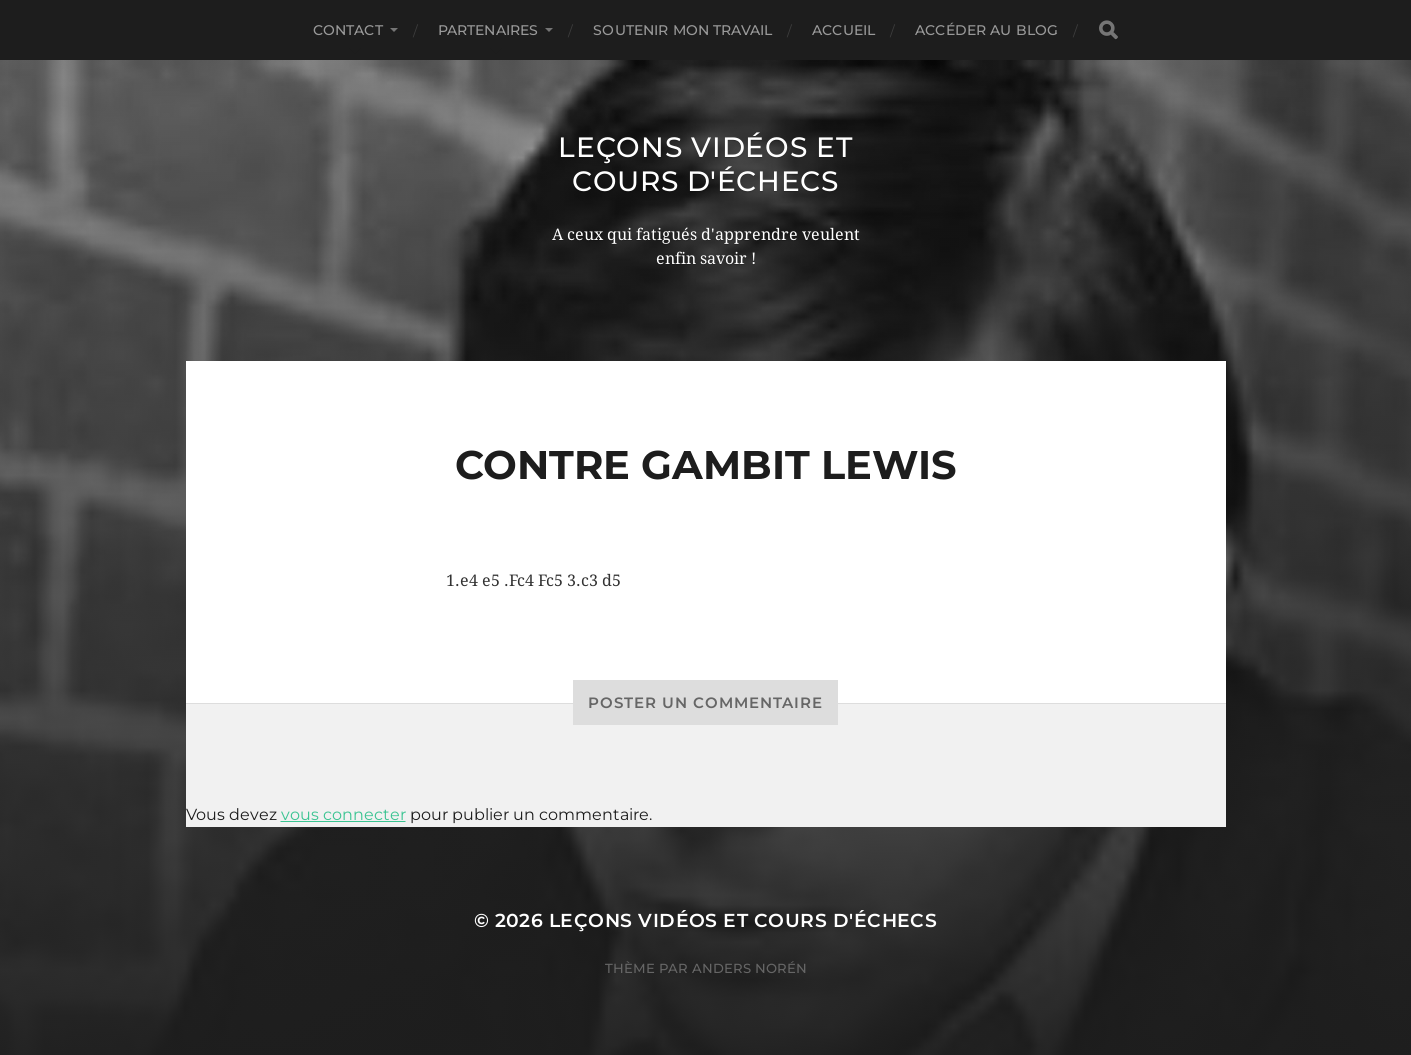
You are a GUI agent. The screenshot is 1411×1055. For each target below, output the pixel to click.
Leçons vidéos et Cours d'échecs (705, 164)
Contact (348, 30)
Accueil (843, 30)
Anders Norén (749, 968)
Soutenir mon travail (682, 30)
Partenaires (488, 30)
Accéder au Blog (986, 30)
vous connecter (343, 814)
